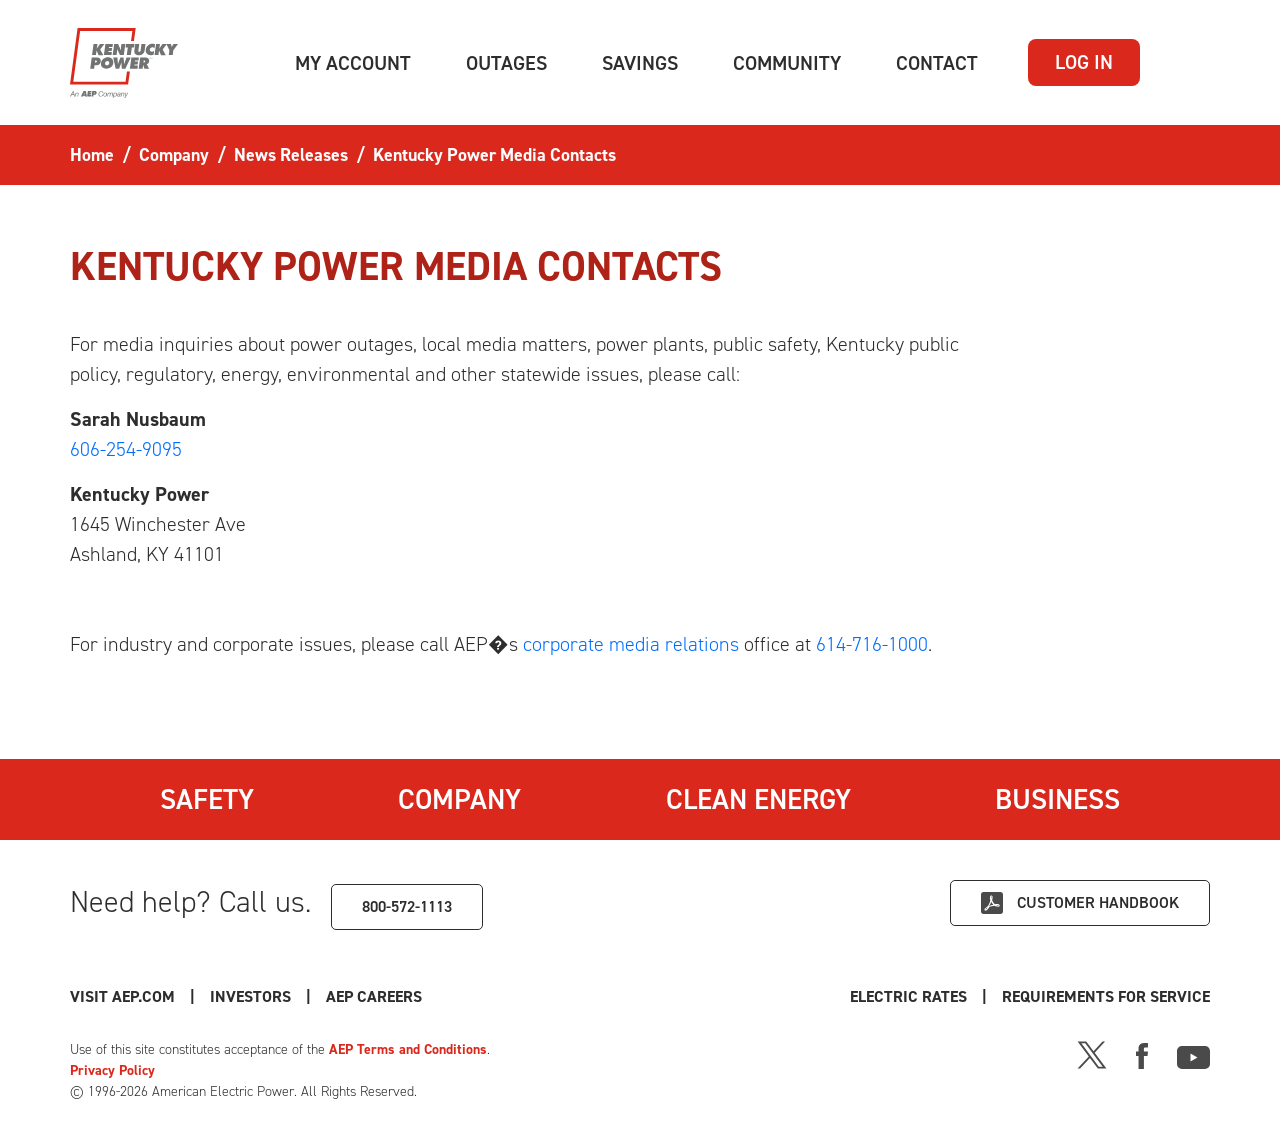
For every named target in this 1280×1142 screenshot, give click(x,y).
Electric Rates (908, 996)
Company (459, 799)
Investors (250, 996)
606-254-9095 (126, 449)
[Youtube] (1193, 1054)
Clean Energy (758, 799)
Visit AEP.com (122, 996)
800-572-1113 (407, 906)
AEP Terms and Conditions (408, 1049)
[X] (1092, 1054)
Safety (207, 799)
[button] (353, 63)
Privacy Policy (112, 1070)
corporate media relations (631, 644)
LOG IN (1084, 62)
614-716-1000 (872, 644)
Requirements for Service (1106, 996)
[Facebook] (1142, 1054)
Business (1057, 799)
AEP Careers (374, 996)
